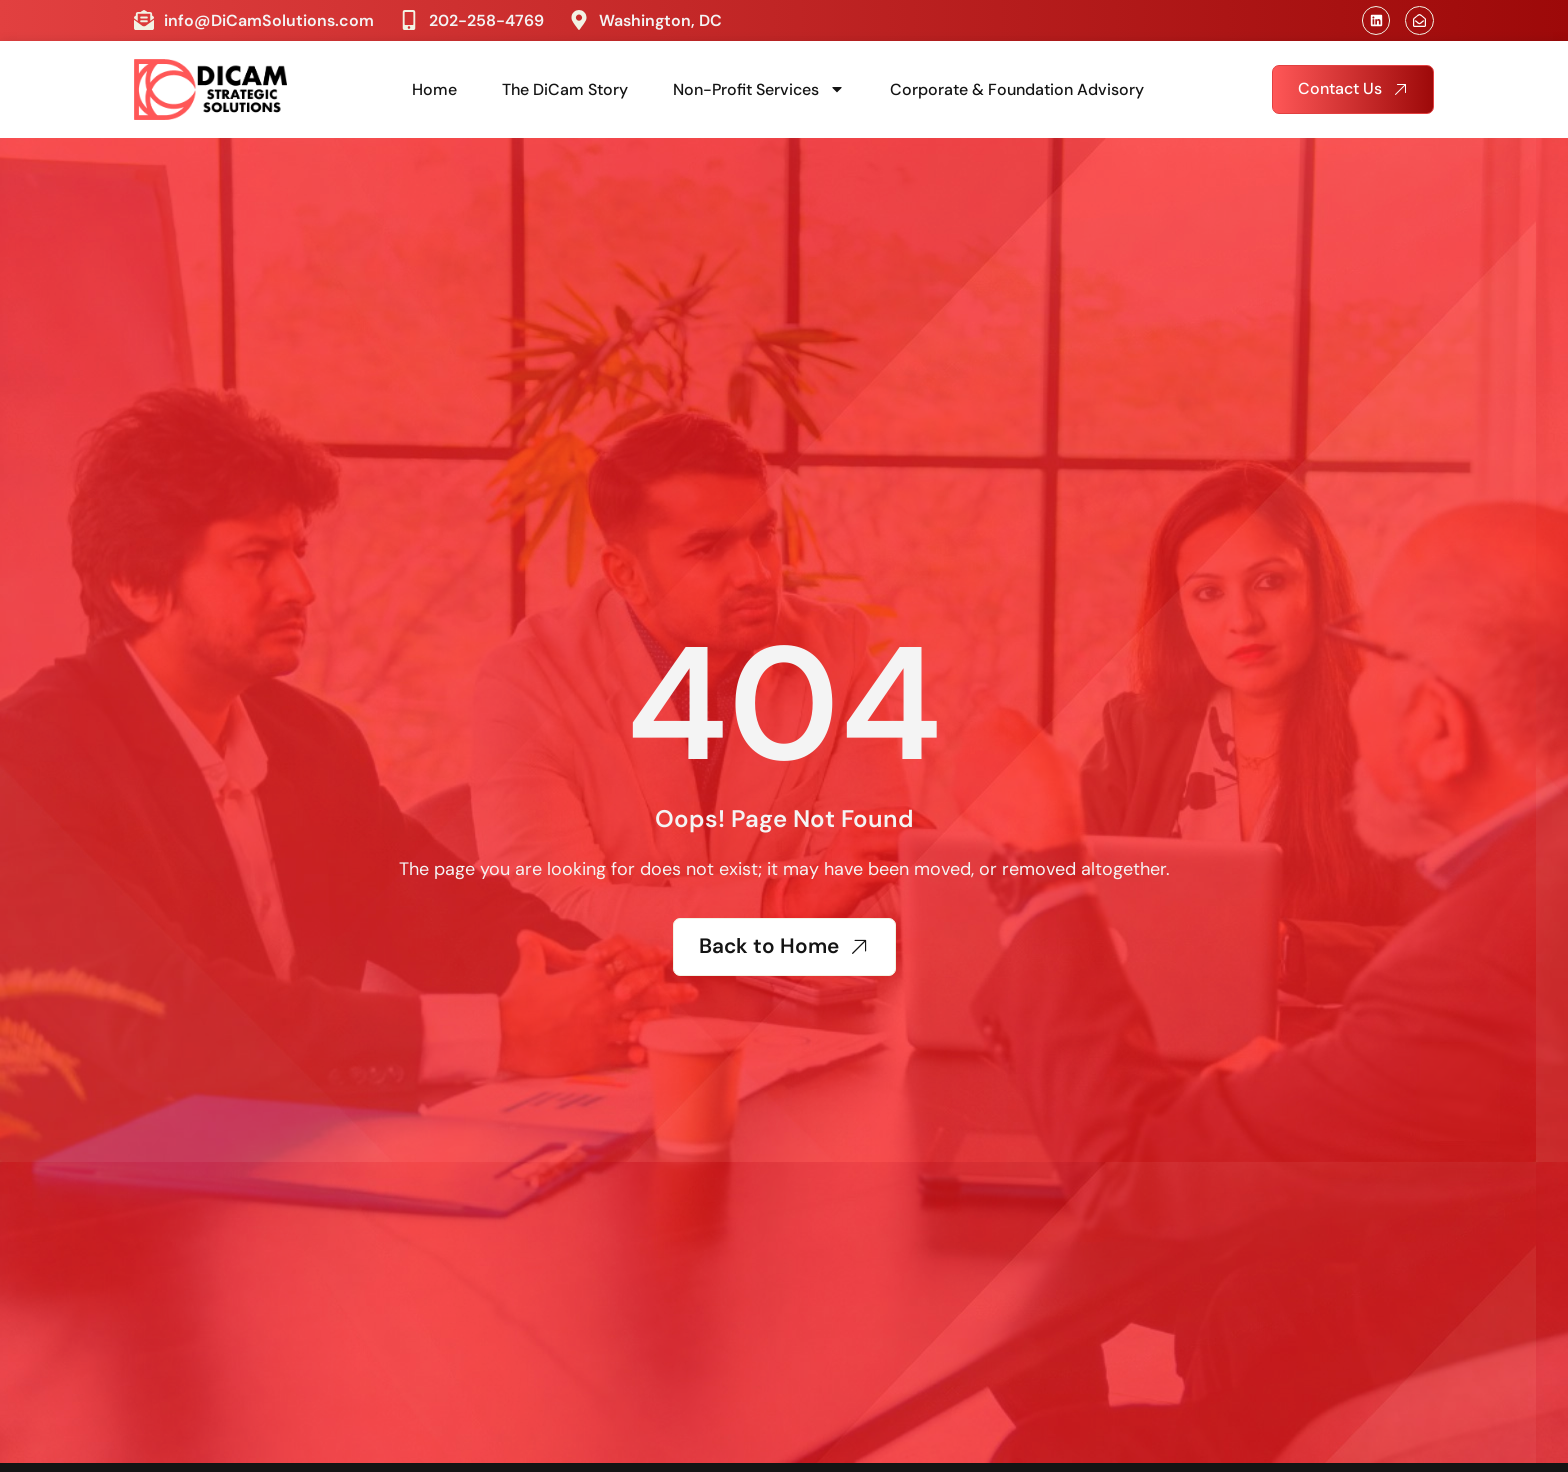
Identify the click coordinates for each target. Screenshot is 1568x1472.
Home (434, 89)
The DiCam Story (565, 89)
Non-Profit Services (759, 89)
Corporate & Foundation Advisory (1017, 89)
